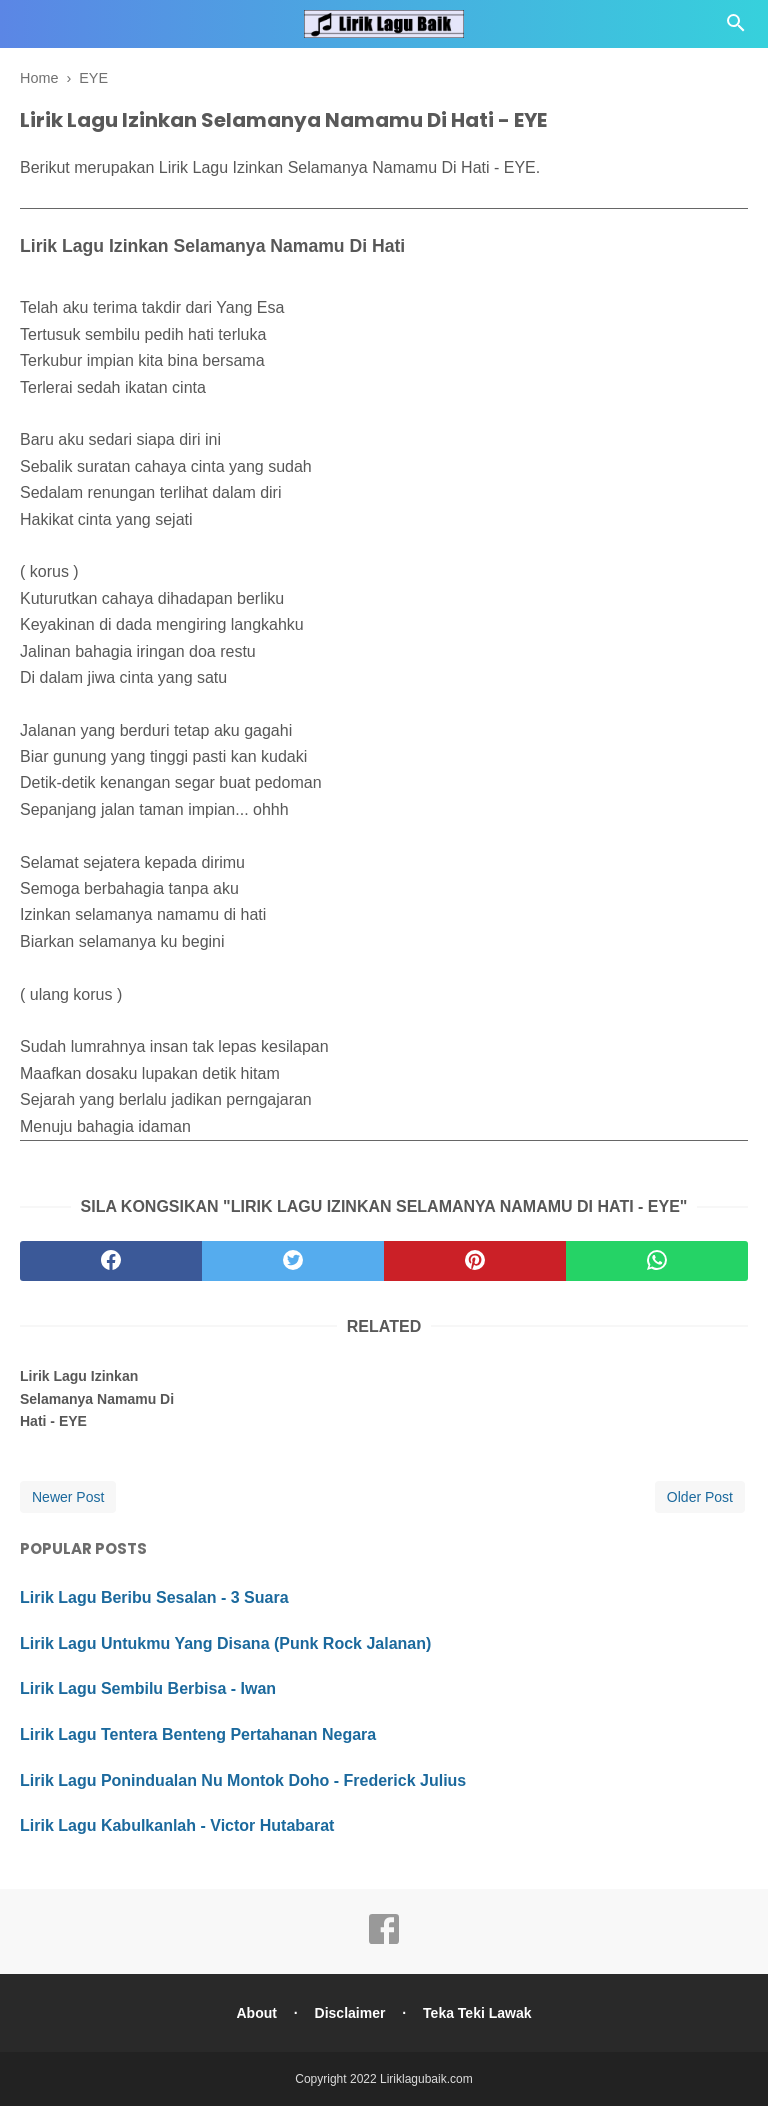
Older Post (700, 1497)
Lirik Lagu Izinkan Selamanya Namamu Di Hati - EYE (97, 1398)
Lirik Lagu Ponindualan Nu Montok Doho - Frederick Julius (243, 1780)
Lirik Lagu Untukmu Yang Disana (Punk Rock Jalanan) (225, 1643)
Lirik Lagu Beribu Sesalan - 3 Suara (154, 1597)
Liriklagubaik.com (426, 2079)
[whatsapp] (657, 1261)
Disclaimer (350, 2013)
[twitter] (293, 1261)
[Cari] (736, 28)
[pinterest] (475, 1261)
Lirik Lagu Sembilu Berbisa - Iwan (148, 1688)
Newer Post (68, 1497)
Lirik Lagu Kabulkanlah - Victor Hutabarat (177, 1825)
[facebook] (111, 1261)
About (256, 2013)
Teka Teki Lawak (477, 2013)
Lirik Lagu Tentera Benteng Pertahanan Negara (198, 1734)
